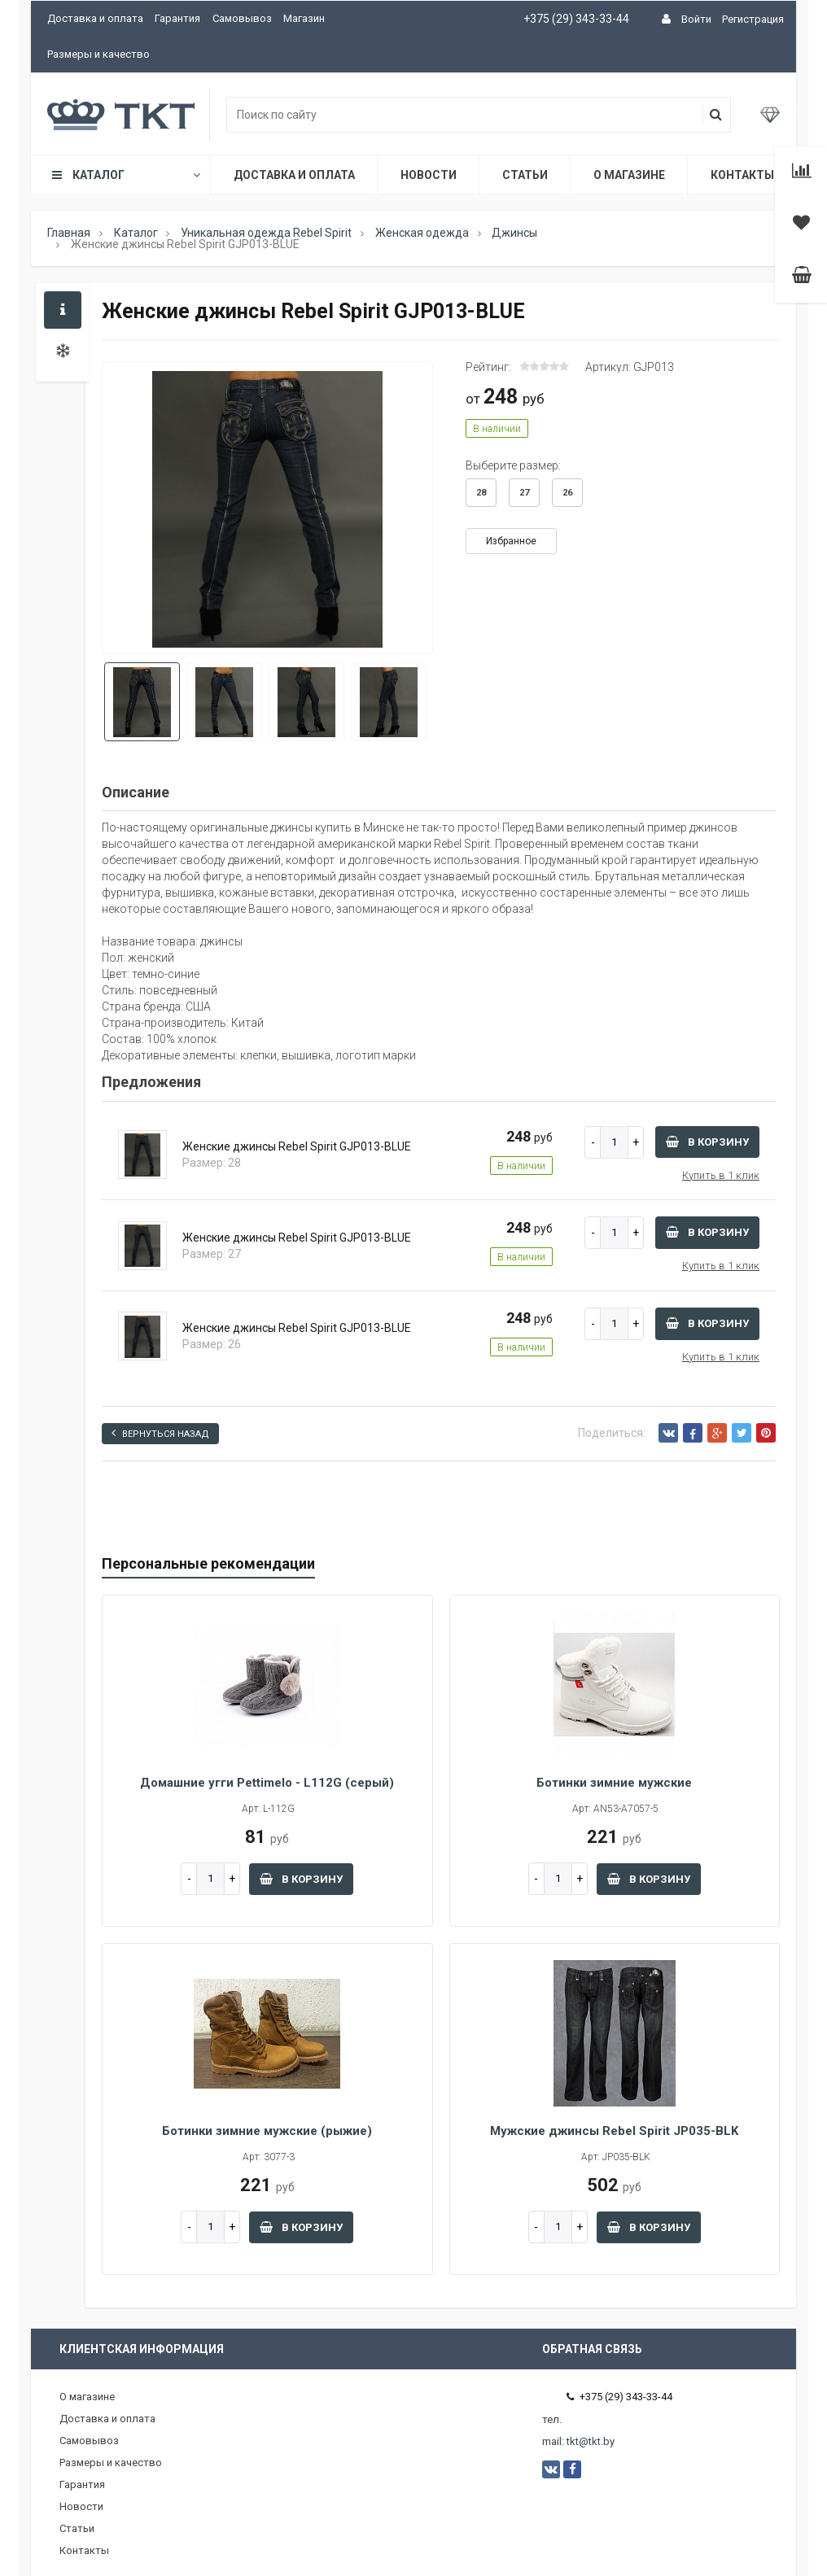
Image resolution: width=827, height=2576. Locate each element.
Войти (696, 19)
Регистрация (753, 19)
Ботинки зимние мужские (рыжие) (267, 2131)
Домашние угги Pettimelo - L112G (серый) (267, 1782)
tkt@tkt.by (591, 2441)
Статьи (525, 174)
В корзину (707, 1142)
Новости (428, 174)
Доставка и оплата (95, 18)
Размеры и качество (98, 54)
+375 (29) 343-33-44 (576, 18)
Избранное (511, 541)
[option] (267, 509)
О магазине (629, 174)
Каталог (125, 174)
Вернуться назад (160, 1433)
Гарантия (177, 18)
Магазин (304, 18)
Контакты (742, 174)
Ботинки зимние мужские (614, 1782)
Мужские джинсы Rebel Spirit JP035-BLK (614, 2131)
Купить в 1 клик (720, 1175)
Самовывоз (242, 18)
